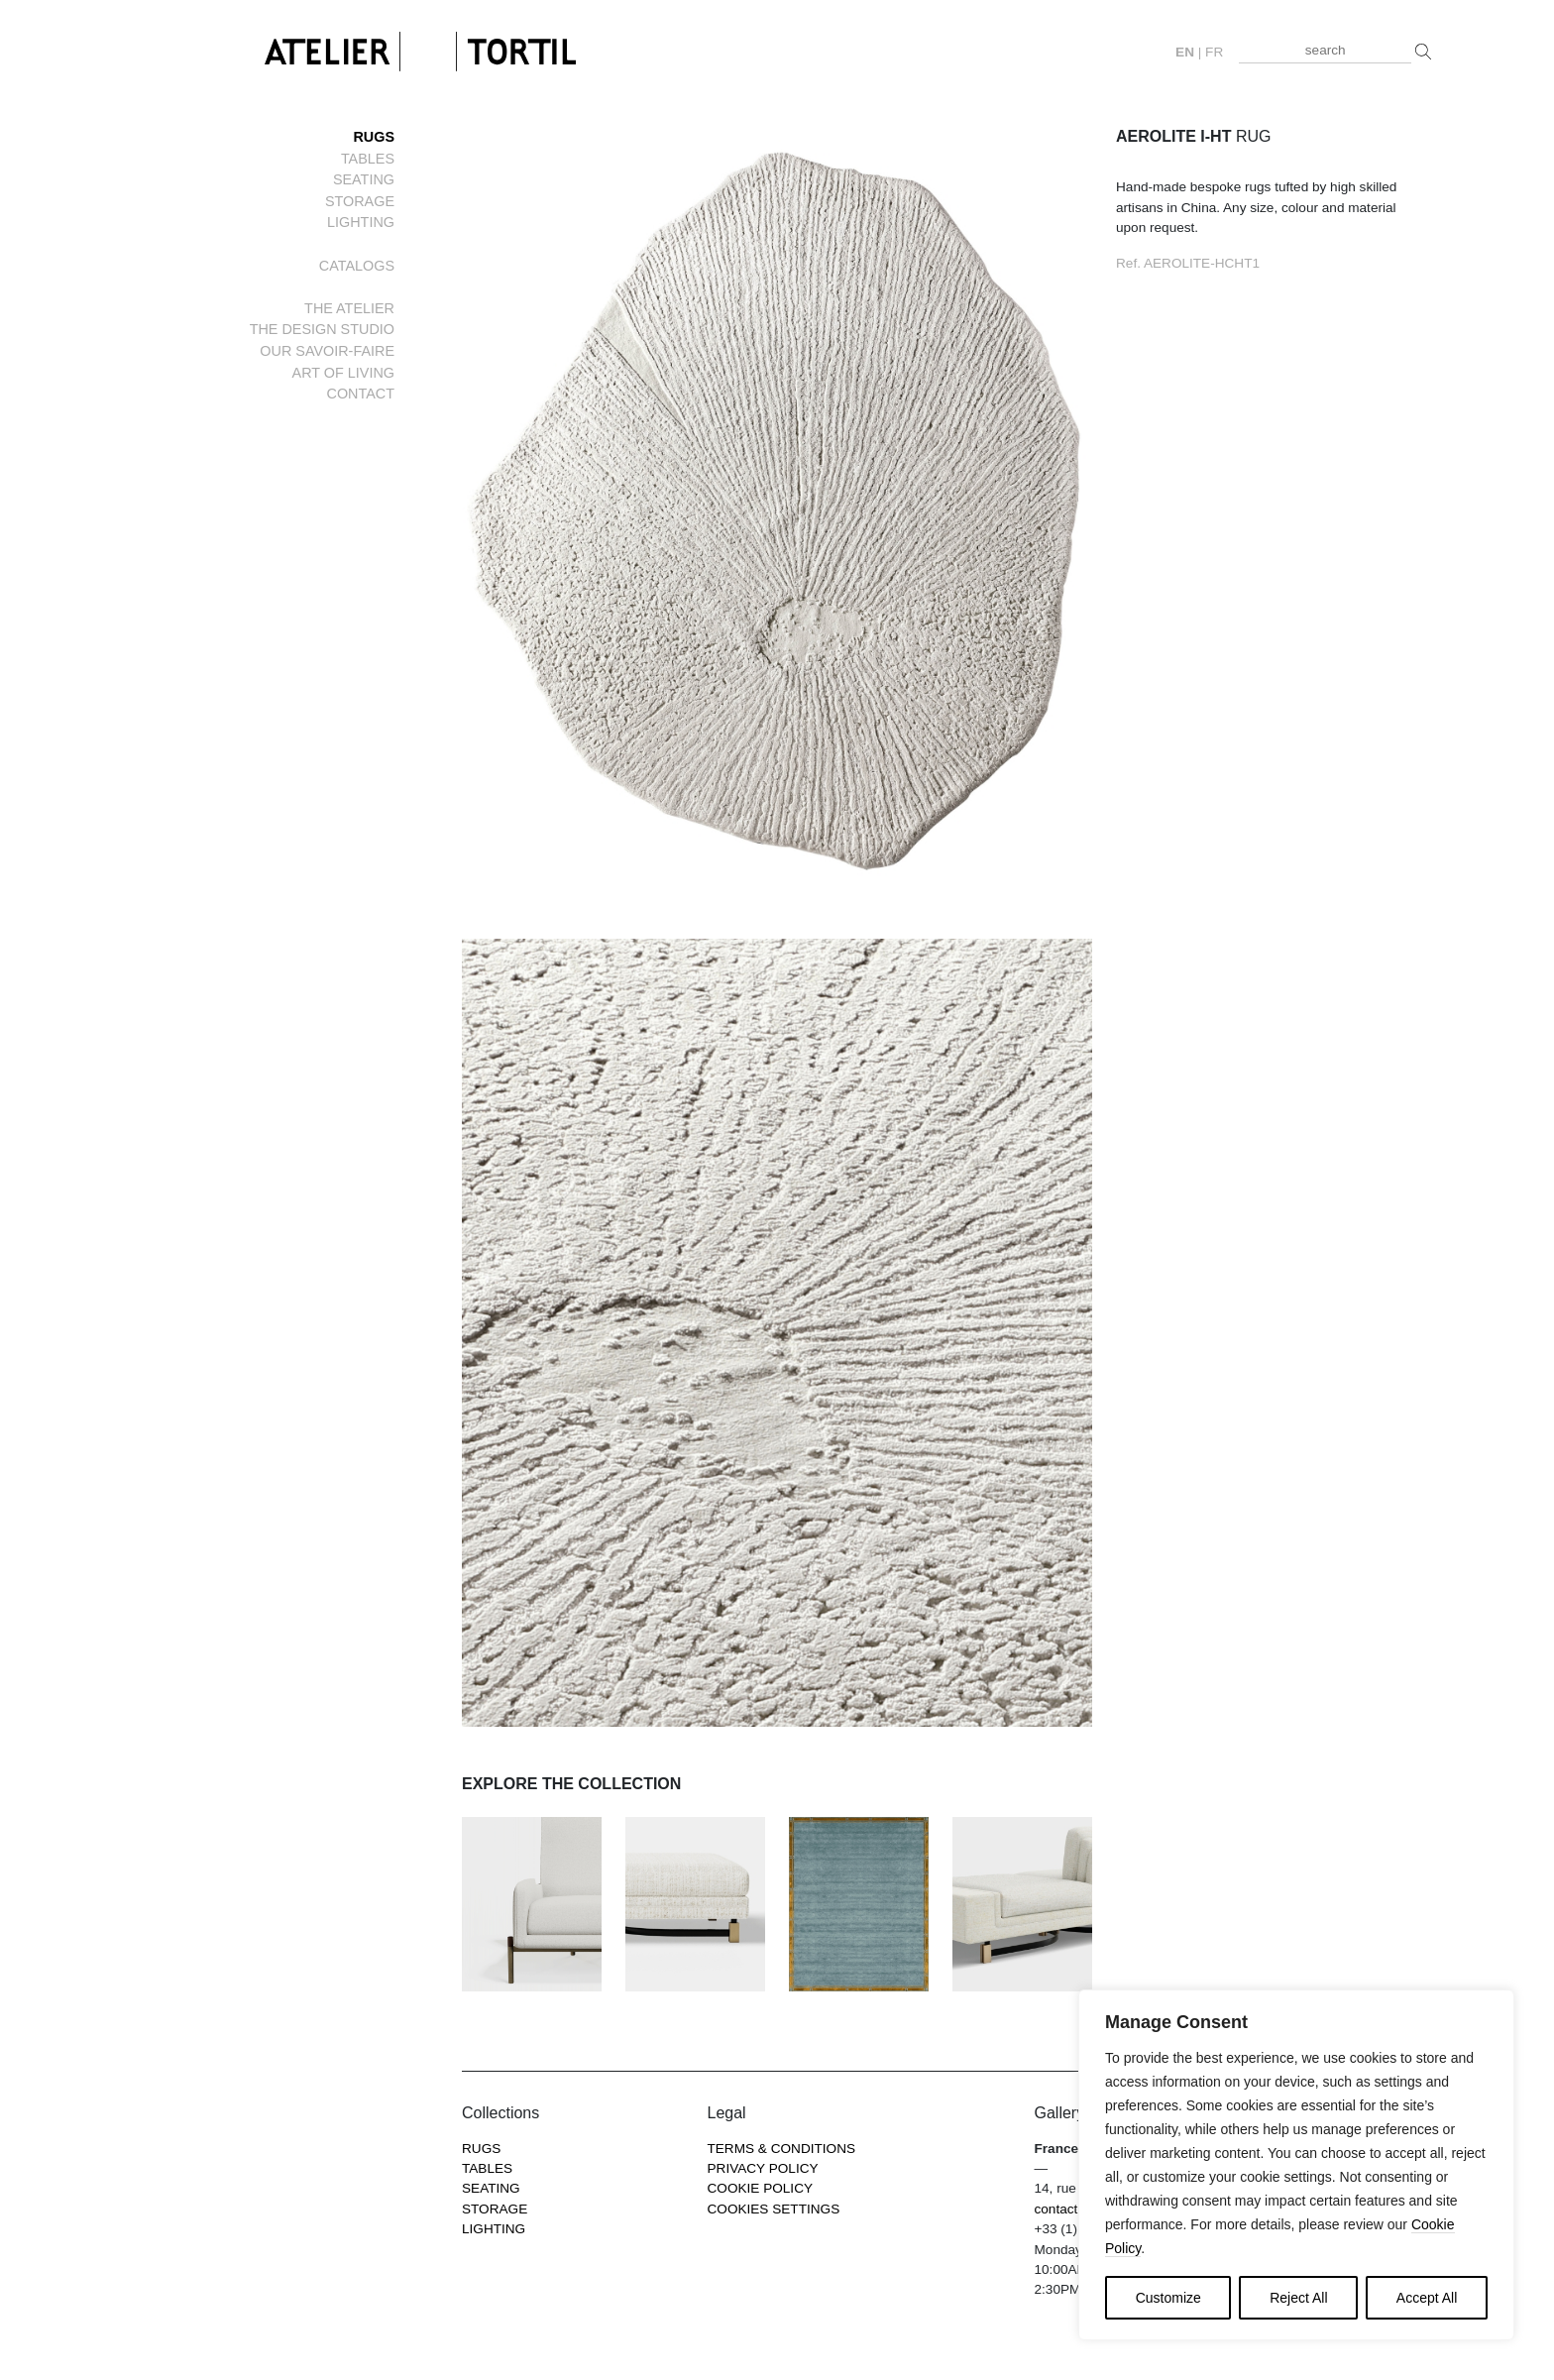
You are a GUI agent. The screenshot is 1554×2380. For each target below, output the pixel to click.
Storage (359, 201)
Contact (360, 393)
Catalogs (356, 266)
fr (1214, 52)
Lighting (360, 222)
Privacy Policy (763, 2168)
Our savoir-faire (327, 351)
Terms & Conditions (782, 2148)
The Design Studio (322, 329)
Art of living (343, 373)
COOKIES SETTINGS (774, 2209)
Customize (1168, 2298)
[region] (1296, 2164)
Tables (367, 159)
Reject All (1298, 2298)
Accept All (1426, 2298)
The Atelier (349, 308)
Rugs (373, 137)
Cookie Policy (761, 2188)
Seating (363, 179)
